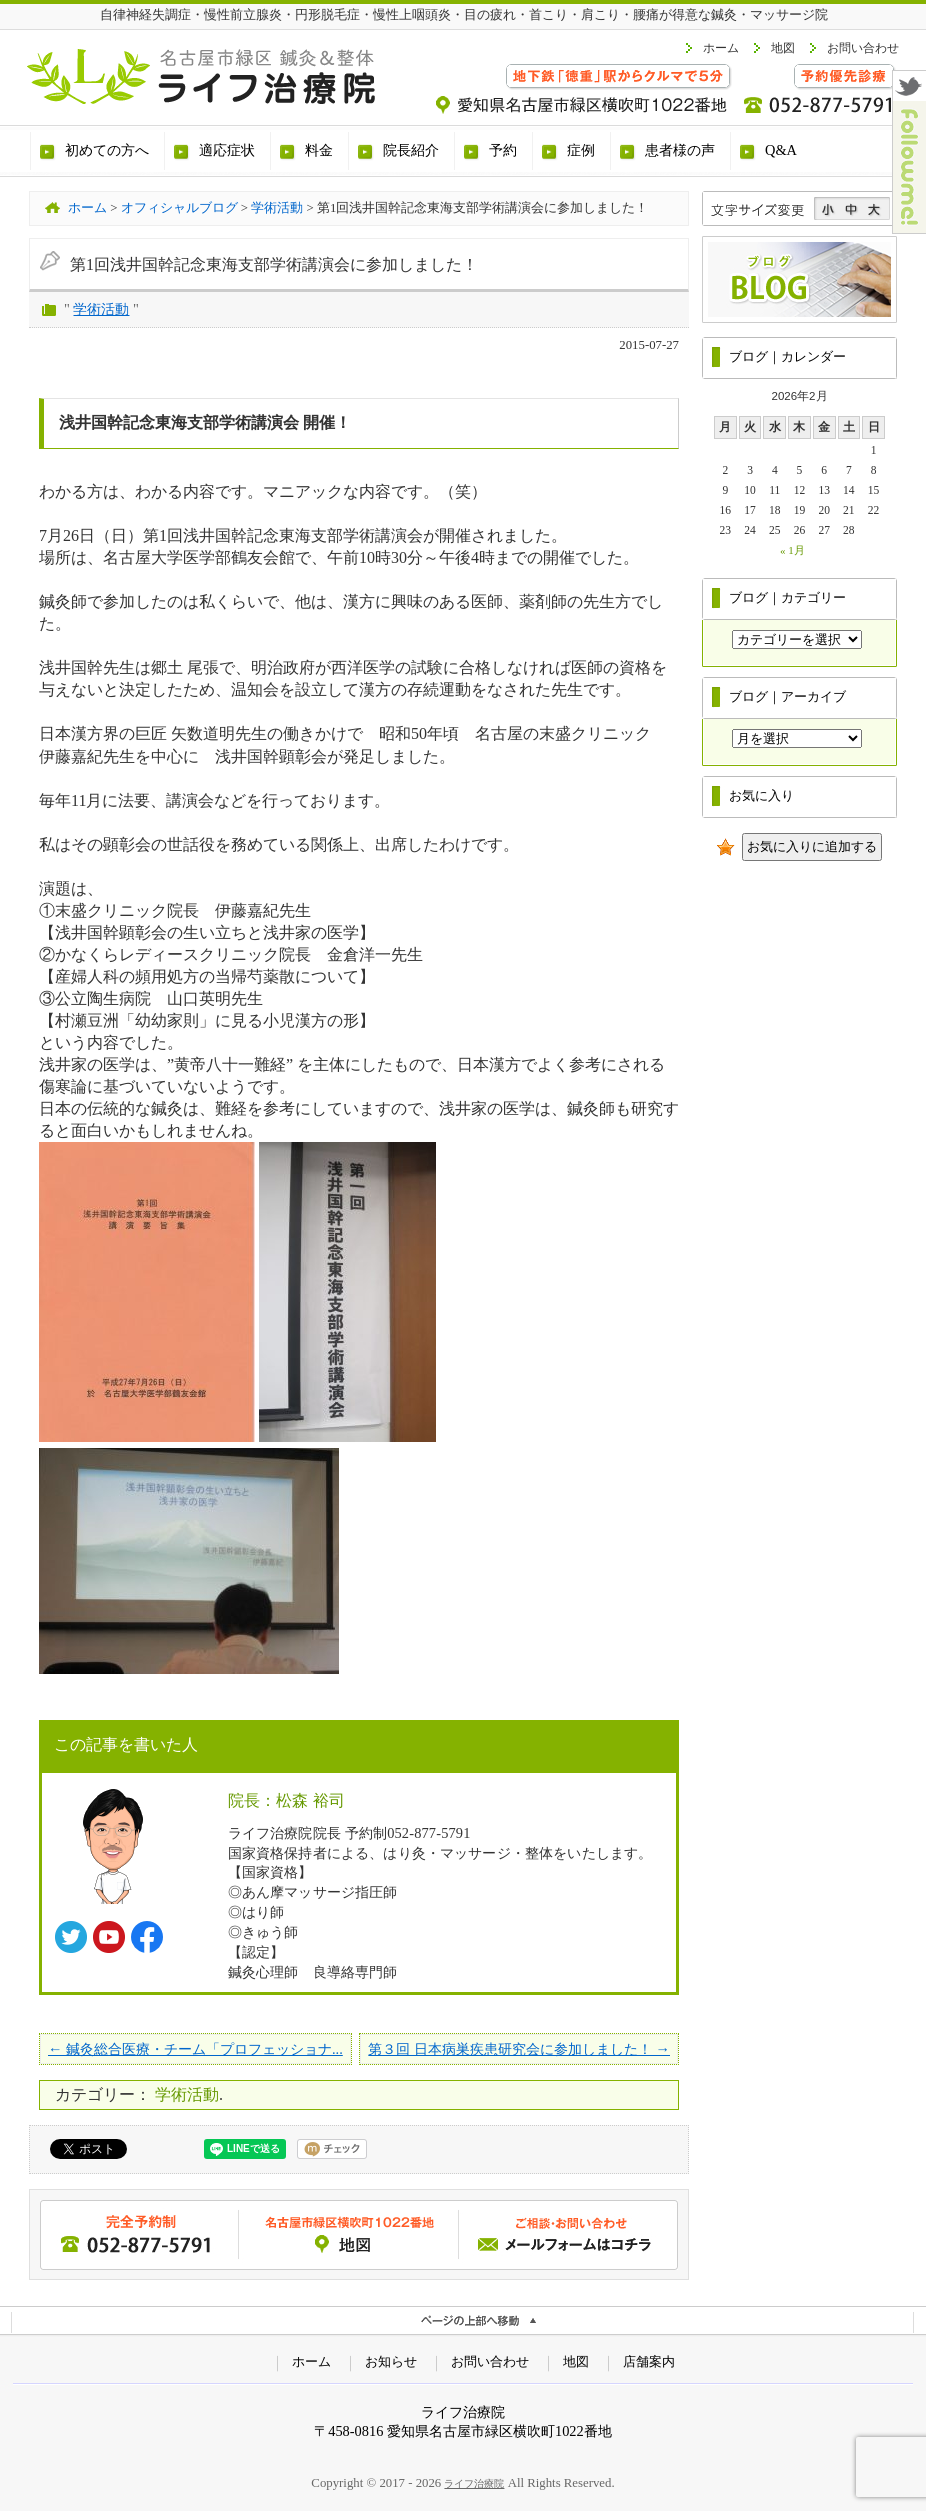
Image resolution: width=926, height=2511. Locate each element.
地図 (783, 48)
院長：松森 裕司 (286, 1800)
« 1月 (792, 550)
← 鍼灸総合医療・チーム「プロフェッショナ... (195, 2049)
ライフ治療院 (474, 2483)
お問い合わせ (863, 48)
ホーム (721, 48)
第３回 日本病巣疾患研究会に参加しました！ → (519, 2049)
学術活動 (101, 309)
